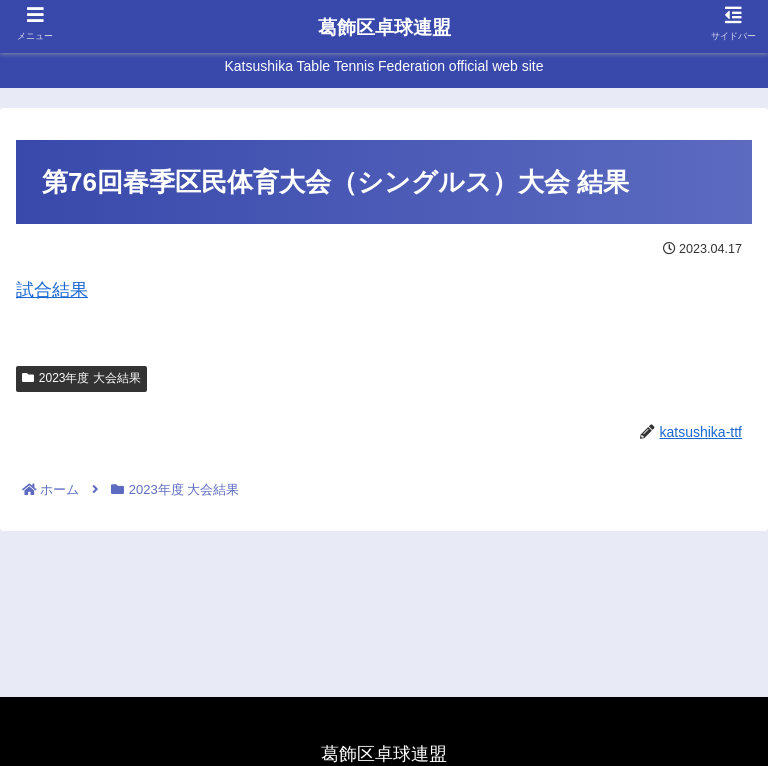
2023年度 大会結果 (81, 378)
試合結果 (52, 290)
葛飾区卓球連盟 (384, 27)
